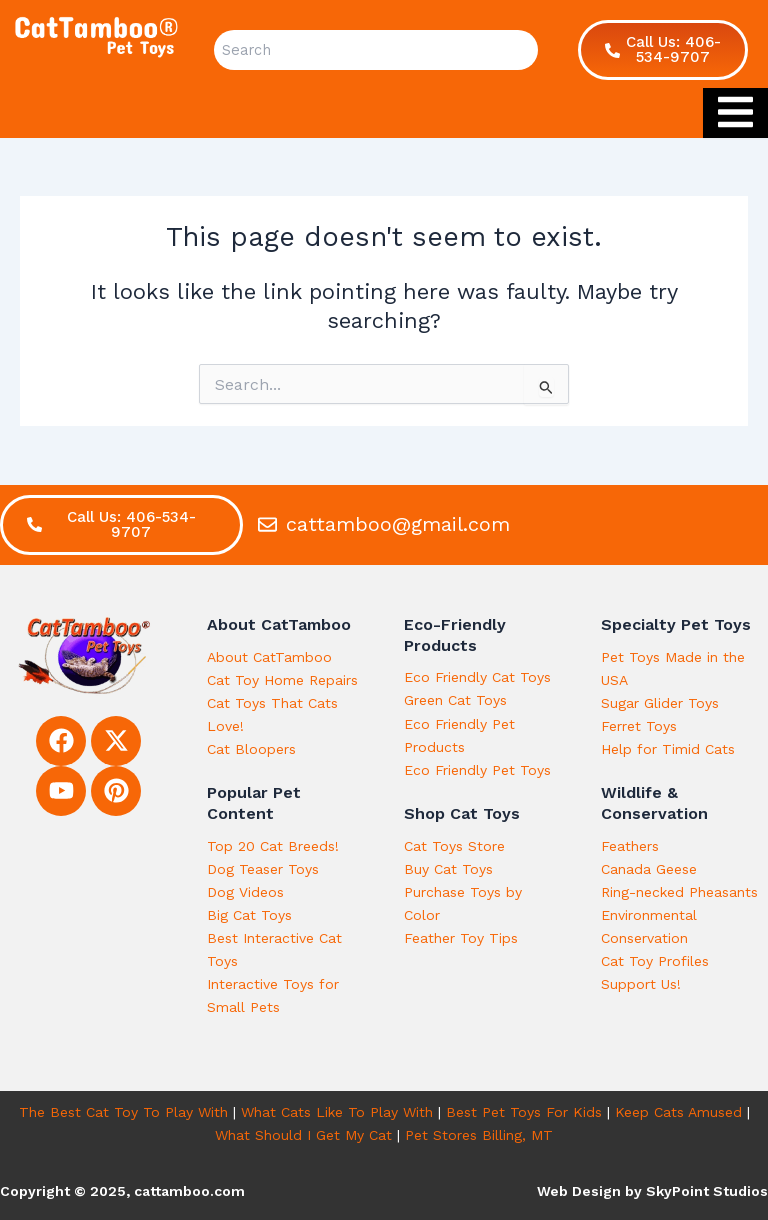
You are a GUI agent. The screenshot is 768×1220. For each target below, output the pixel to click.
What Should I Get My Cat (303, 1135)
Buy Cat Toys (448, 869)
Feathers (630, 846)
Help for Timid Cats (668, 749)
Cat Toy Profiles (655, 961)
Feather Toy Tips (461, 938)
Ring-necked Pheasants (679, 892)
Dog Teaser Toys (263, 869)
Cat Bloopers (251, 749)
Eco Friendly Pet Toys (477, 770)
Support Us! (641, 984)
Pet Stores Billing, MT (479, 1135)
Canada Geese (649, 869)
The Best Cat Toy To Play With (123, 1112)
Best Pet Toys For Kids (524, 1112)
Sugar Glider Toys (660, 703)
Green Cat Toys (455, 700)
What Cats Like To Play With (337, 1112)
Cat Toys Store (454, 846)
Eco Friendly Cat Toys (477, 677)
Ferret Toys (639, 726)
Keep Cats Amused (678, 1112)
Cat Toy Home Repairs (282, 680)
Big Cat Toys (249, 915)
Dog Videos (245, 892)
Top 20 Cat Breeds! (273, 846)
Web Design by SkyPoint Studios (652, 1191)
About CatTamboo (269, 657)
